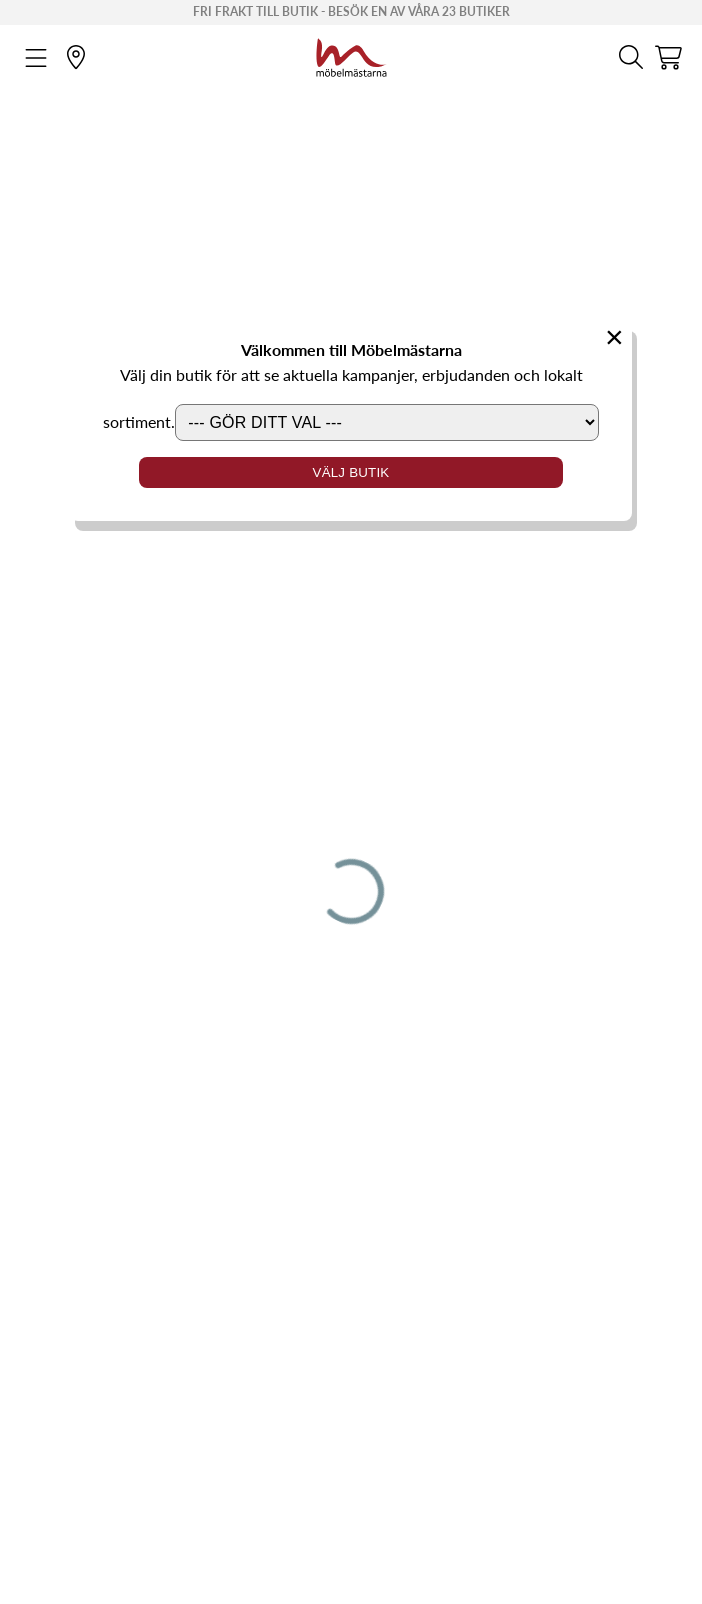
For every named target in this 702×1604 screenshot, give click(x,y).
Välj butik (351, 472)
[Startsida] (351, 55)
